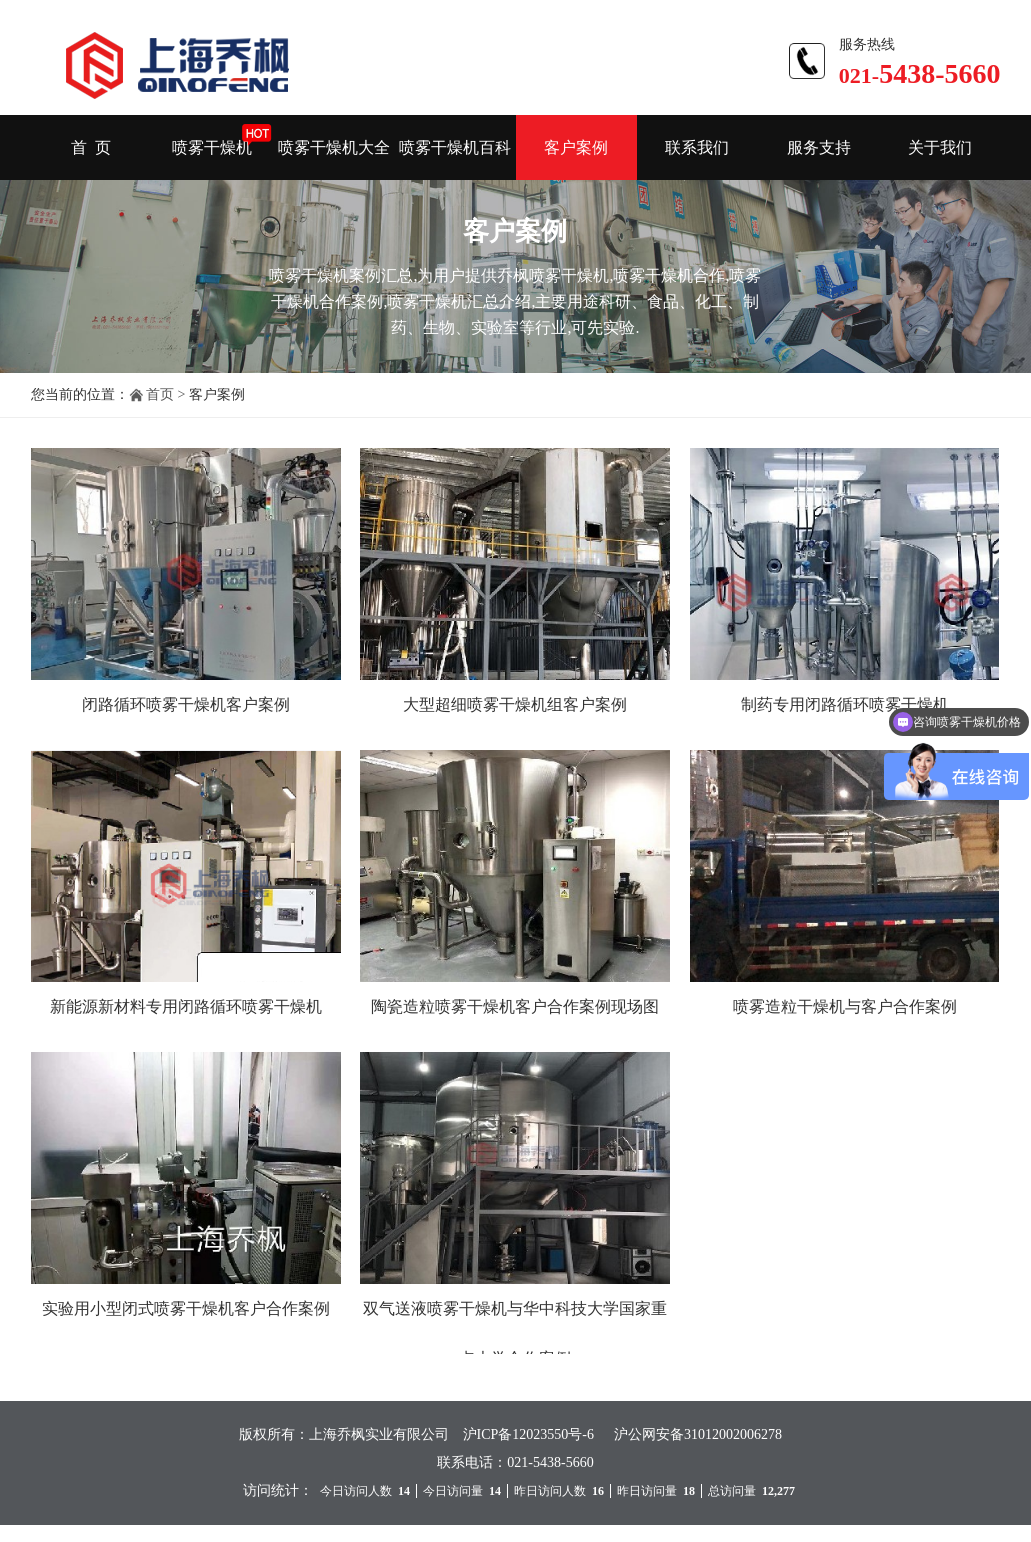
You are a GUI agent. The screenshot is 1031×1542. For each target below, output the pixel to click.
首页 (160, 394)
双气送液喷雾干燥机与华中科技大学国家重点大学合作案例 (515, 1333)
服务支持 (819, 147)
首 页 (91, 147)
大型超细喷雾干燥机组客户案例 (515, 704)
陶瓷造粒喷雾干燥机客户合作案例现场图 (515, 1006)
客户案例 (576, 147)
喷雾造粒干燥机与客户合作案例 (845, 1006)
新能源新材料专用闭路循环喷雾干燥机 (186, 1006)
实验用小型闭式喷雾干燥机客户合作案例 (186, 1308)
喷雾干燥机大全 (334, 147)
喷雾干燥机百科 (455, 147)
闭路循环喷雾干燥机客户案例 (186, 704)
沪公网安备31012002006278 (698, 1434)
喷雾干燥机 (212, 147)
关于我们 (940, 147)
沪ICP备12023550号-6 (528, 1434)
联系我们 (697, 147)
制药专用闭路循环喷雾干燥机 (845, 704)
